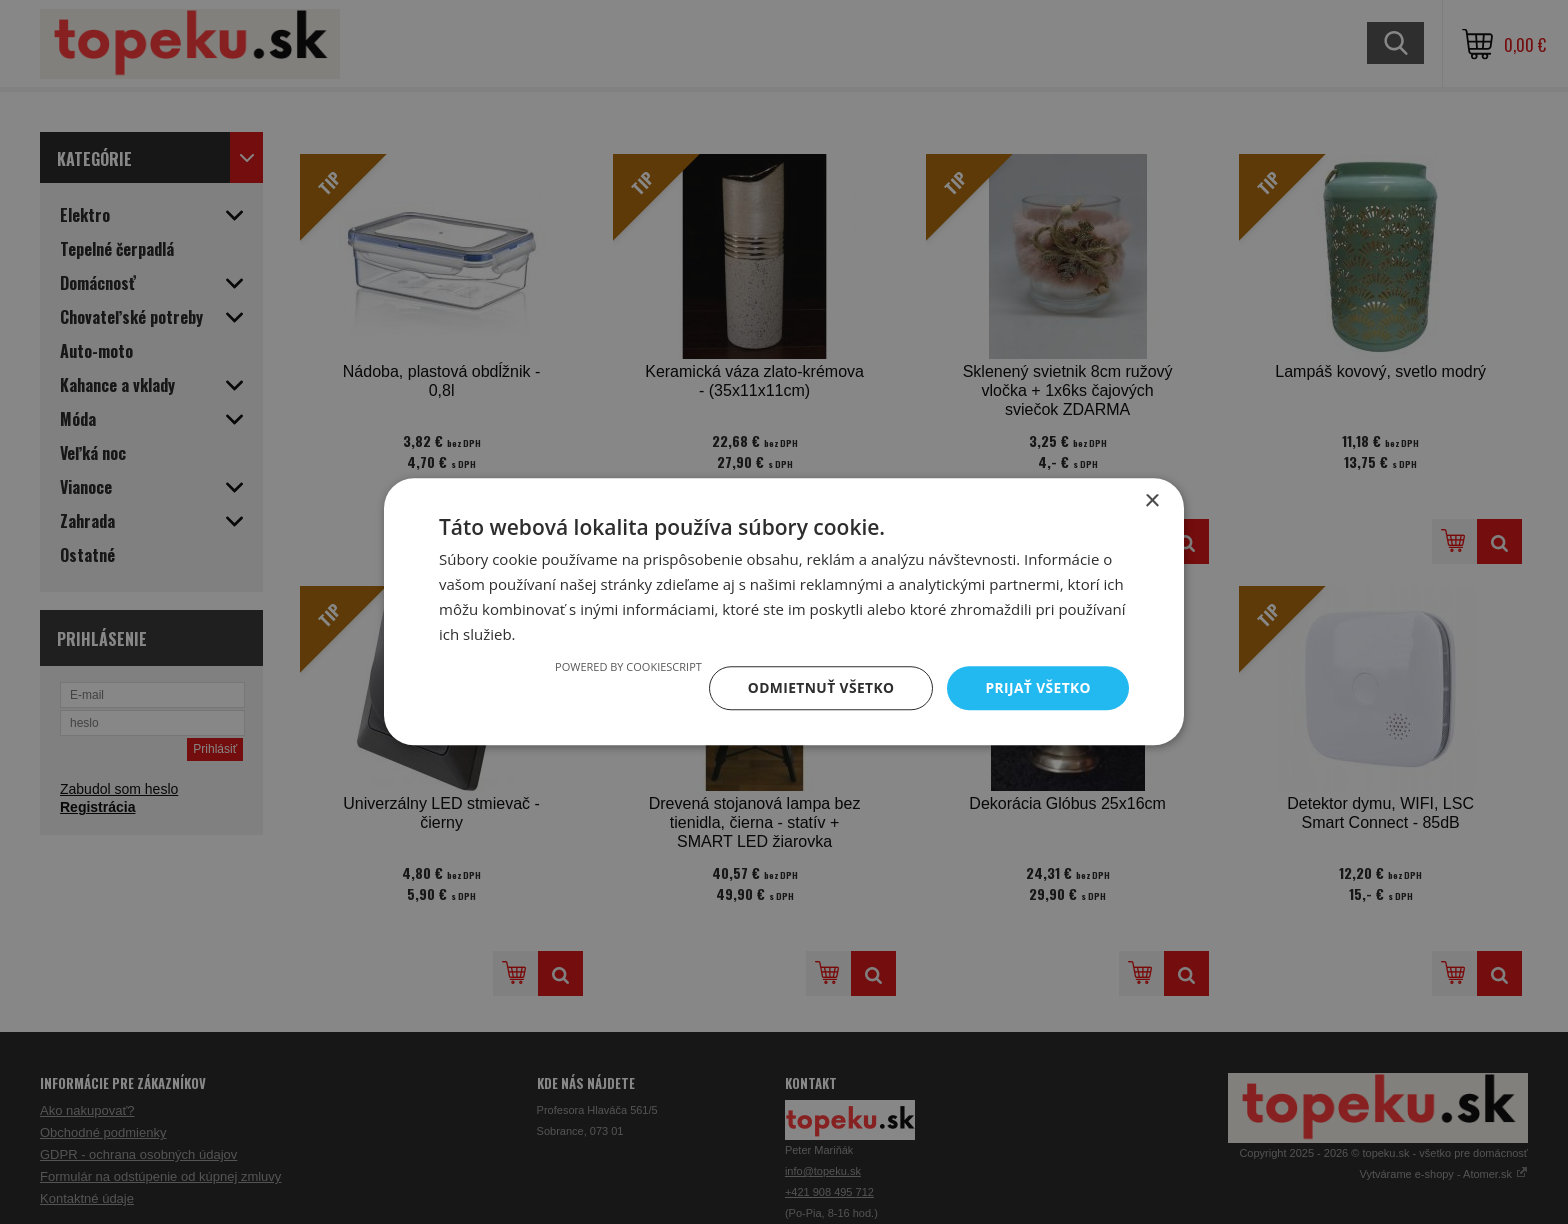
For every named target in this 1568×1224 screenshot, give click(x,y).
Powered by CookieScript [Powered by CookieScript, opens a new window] (625, 666)
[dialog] (784, 612)
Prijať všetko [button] (1037, 687)
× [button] (1151, 501)
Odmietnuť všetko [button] (818, 687)
